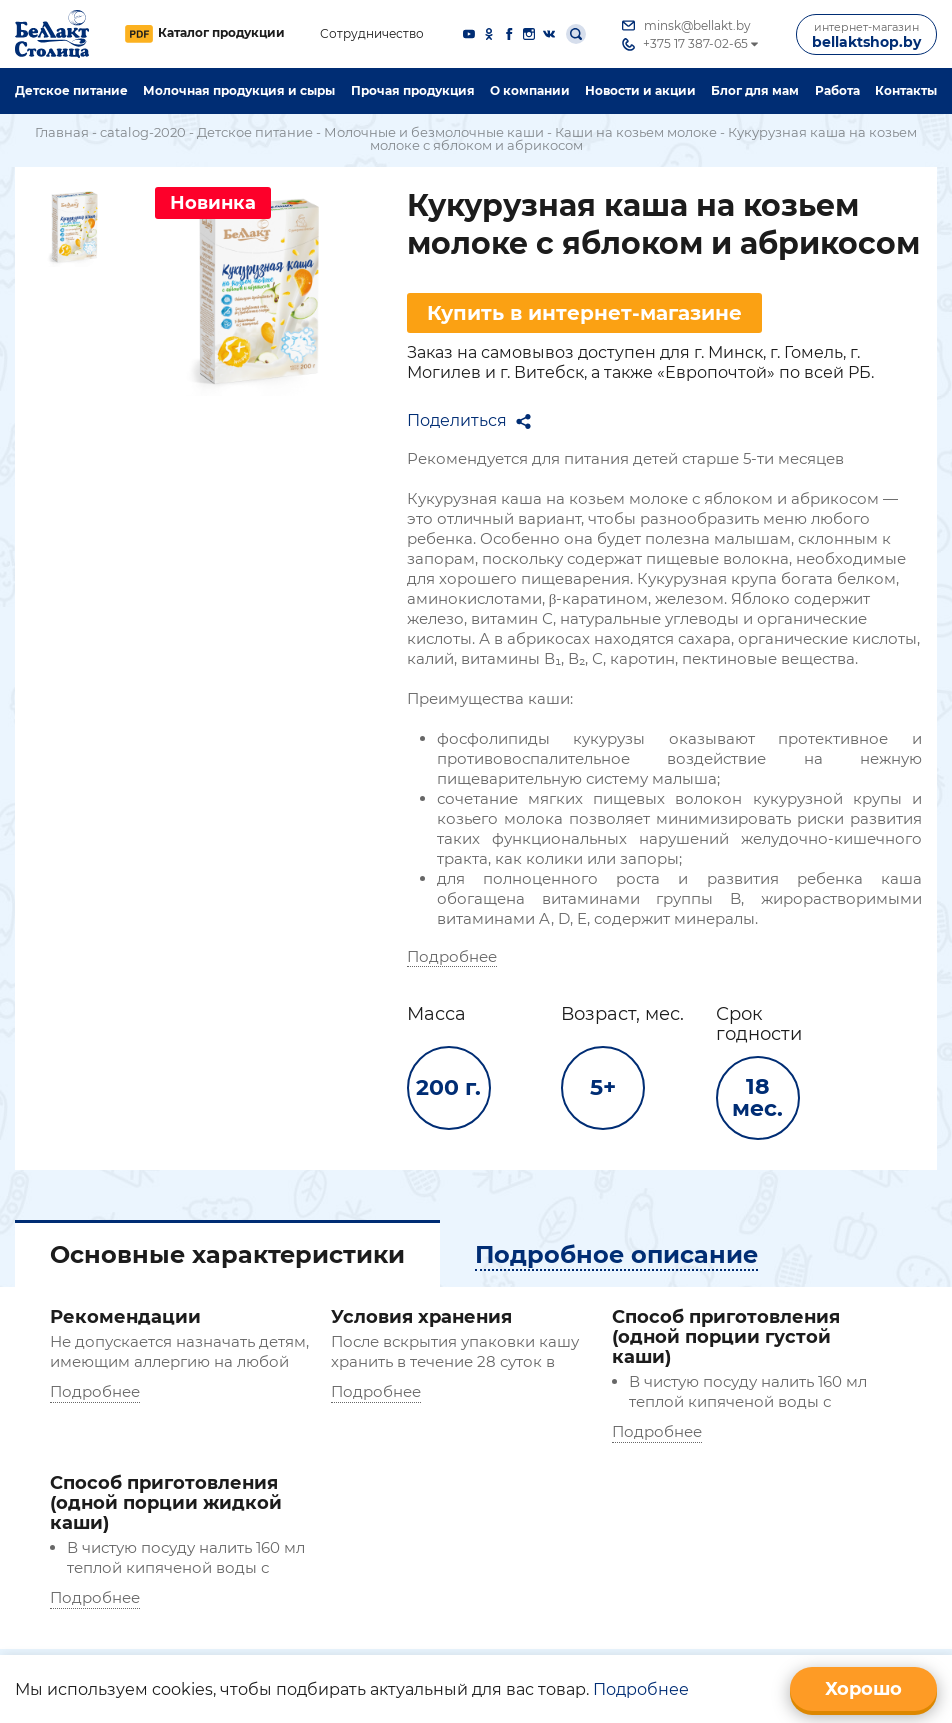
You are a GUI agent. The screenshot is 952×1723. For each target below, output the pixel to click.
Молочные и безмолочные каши (434, 132)
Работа (837, 90)
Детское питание (71, 90)
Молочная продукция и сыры (239, 90)
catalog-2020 (143, 132)
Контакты (906, 90)
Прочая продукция (413, 90)
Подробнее (452, 956)
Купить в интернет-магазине (584, 313)
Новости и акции (640, 90)
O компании (530, 90)
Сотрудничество (372, 34)
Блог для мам (755, 90)
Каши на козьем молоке (636, 132)
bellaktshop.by (866, 35)
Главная (62, 132)
